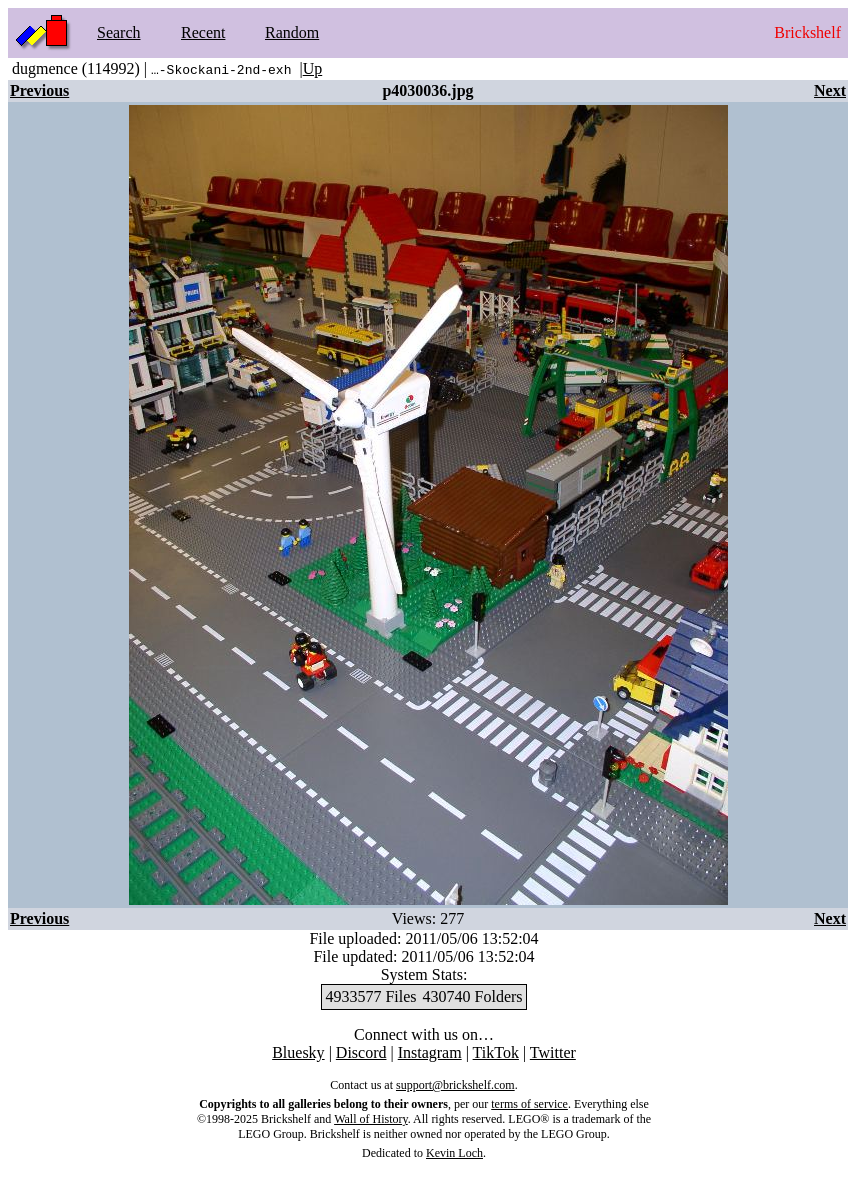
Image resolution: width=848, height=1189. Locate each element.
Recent (203, 32)
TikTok (496, 1052)
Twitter (553, 1052)
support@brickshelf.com (455, 1085)
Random (292, 32)
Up (313, 68)
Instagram (430, 1052)
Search (119, 32)
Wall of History (371, 1119)
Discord (361, 1052)
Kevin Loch (454, 1153)
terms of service (529, 1104)
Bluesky (298, 1052)
